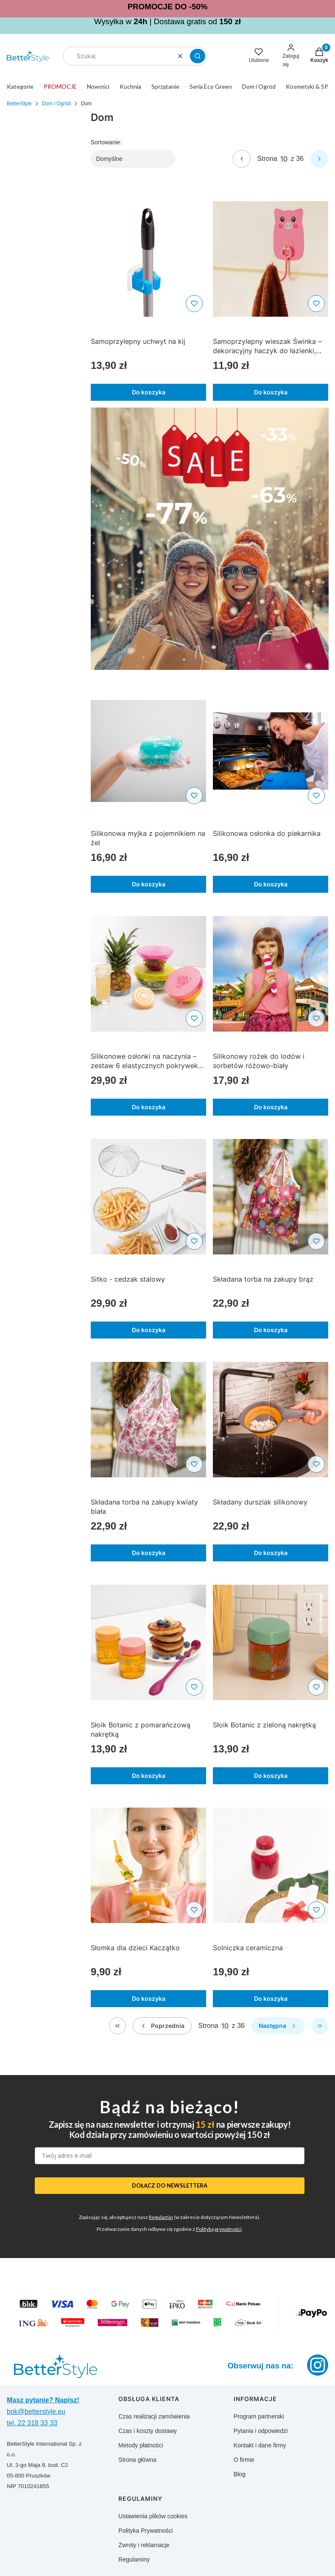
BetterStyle (19, 104)
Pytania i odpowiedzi (261, 2430)
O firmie (244, 2459)
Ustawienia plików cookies (152, 2516)
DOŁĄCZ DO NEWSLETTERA (169, 2185)
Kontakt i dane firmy (260, 2445)
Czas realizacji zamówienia (154, 2416)
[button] (197, 56)
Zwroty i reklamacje (144, 2545)
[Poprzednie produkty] (162, 2025)
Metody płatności (140, 2445)
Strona (267, 158)
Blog (240, 2474)
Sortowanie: (106, 142)
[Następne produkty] (277, 2025)
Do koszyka (148, 392)
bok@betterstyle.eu (36, 2411)
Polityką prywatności (219, 2229)
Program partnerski (259, 2416)
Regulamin (161, 2217)
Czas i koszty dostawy (147, 2430)
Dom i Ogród (56, 104)
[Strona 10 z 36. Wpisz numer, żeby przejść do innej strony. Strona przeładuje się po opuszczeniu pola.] (284, 158)
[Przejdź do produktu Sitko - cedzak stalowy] (148, 1196)
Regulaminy (134, 2559)
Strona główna (137, 2459)
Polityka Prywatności (145, 2530)
